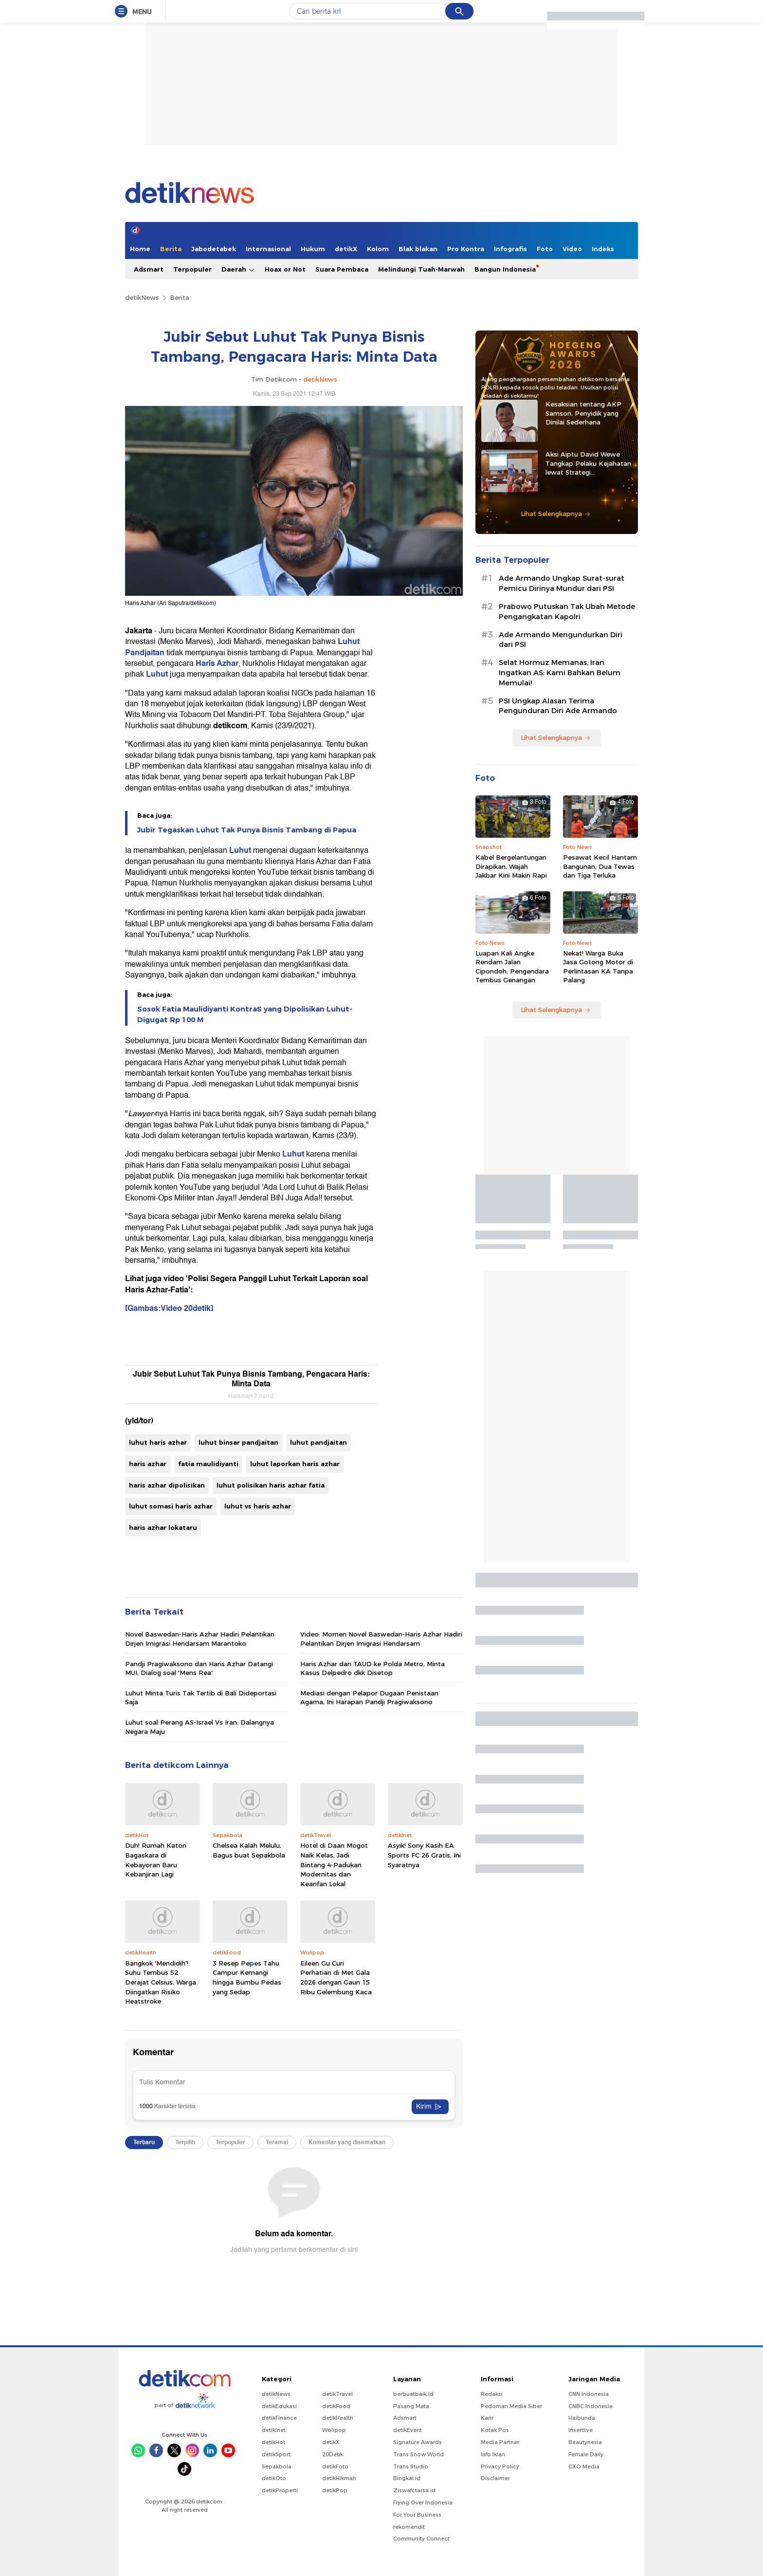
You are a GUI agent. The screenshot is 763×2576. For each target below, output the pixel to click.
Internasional (268, 249)
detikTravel (337, 2394)
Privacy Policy (500, 2466)
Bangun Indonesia (505, 269)
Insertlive (580, 2430)
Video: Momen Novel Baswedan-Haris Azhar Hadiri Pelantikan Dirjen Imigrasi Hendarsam (381, 1638)
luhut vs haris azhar (257, 1506)
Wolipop (334, 2430)
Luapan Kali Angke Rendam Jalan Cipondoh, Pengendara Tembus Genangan (512, 966)
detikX (346, 249)
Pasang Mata (411, 2406)
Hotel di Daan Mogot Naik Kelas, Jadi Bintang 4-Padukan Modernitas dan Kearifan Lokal (334, 1864)
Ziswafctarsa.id (414, 2490)
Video (572, 249)
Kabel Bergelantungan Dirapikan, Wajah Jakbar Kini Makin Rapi (511, 866)
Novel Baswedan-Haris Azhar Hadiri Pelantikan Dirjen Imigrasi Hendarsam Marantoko (199, 1638)
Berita (171, 249)
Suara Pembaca (341, 269)
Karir (487, 2417)
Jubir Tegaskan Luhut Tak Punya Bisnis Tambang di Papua (246, 830)
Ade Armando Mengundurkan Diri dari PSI (560, 639)
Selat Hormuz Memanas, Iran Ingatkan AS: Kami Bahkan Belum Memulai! (559, 672)
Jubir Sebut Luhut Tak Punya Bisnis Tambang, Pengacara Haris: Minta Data (251, 1379)
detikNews (142, 297)
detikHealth (337, 2417)
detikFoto (335, 2466)
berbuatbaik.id (413, 2394)
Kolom (378, 249)
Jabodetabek (213, 249)
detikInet (274, 2430)
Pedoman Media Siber (511, 2406)
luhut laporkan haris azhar (295, 1464)
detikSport (276, 2454)
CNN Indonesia (588, 2394)
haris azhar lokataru (163, 1527)
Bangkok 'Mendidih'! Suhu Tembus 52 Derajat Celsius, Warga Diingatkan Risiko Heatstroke (160, 1982)
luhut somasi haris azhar (171, 1506)
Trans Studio (410, 2466)
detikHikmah (339, 2478)
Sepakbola (276, 2466)
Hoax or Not (285, 269)
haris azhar (147, 1464)
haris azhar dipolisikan (167, 1485)
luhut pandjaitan (318, 1442)
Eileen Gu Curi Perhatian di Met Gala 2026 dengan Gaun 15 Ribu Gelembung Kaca (336, 1977)
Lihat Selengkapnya (556, 513)
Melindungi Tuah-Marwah (421, 269)
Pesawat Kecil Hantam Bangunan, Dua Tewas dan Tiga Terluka (600, 866)
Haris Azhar (217, 663)
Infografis (510, 249)
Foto (545, 249)
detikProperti (280, 2490)
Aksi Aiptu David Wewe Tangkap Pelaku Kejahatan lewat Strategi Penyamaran (588, 463)
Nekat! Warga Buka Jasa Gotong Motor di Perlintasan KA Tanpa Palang (598, 966)
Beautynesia (585, 2442)
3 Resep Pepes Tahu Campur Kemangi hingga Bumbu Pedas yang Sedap (247, 1977)
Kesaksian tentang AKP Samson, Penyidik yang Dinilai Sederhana (583, 412)
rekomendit (409, 2526)
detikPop (334, 2490)
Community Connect (421, 2538)
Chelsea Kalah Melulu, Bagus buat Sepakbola (249, 1850)
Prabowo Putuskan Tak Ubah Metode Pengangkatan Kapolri (567, 611)
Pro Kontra (465, 249)
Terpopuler (192, 269)
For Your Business (417, 2514)
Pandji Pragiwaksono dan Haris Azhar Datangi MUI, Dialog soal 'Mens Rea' (199, 1668)
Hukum (313, 249)
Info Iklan (493, 2454)
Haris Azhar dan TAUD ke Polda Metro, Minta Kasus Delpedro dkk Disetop (372, 1668)
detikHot (273, 2442)
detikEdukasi (279, 2406)
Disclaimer (495, 2478)
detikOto (274, 2478)
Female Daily (585, 2454)
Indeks (603, 249)
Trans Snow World (418, 2454)
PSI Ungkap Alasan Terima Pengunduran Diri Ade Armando (558, 706)
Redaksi (492, 2394)
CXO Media (584, 2466)
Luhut (158, 674)
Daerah (238, 269)
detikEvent (407, 2430)
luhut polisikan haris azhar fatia (271, 1485)
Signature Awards (417, 2442)
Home (140, 249)
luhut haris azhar (158, 1442)
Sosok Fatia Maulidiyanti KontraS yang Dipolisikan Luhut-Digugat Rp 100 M (244, 1014)
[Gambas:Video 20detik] (169, 1308)
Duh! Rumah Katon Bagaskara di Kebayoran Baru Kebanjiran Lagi (155, 1859)
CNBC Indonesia (590, 2406)
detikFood (336, 2406)
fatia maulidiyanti (208, 1464)
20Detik (332, 2454)
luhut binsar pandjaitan (238, 1442)
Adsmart (149, 269)
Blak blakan (418, 249)
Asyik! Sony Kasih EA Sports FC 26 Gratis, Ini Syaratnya (424, 1854)
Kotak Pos (495, 2430)
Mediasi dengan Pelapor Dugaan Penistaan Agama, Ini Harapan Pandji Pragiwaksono (369, 1697)
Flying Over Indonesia (423, 2502)
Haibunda (581, 2417)
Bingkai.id (406, 2478)
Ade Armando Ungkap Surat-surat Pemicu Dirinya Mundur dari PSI (561, 583)
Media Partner (500, 2442)
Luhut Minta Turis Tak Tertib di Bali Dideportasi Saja (200, 1697)
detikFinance (279, 2417)
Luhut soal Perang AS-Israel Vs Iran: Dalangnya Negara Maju (199, 1726)
